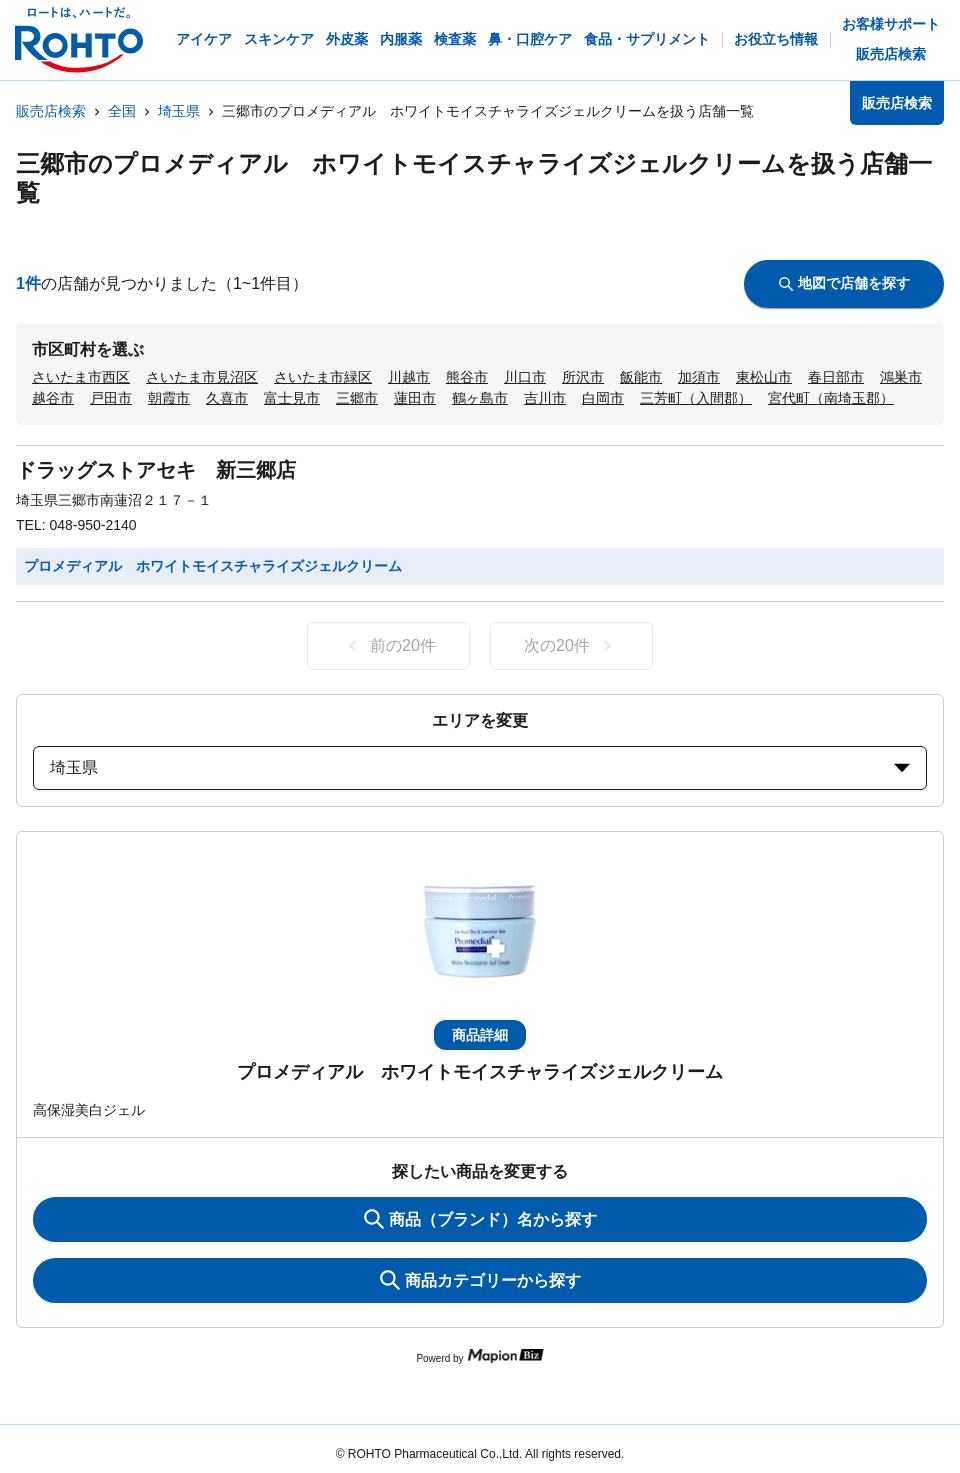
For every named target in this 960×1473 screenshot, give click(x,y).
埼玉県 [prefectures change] (480, 767)
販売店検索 (51, 111)
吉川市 (545, 398)
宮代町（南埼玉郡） (831, 398)
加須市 (699, 377)
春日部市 (836, 377)
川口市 (525, 377)
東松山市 (764, 377)
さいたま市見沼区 (202, 377)
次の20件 (571, 646)
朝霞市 (169, 398)
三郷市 (357, 398)
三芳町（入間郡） (696, 398)
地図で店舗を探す (844, 283)
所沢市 (583, 377)
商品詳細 (480, 1035)
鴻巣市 (901, 377)
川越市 (409, 377)
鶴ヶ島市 (480, 398)
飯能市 (641, 377)
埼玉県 (179, 111)
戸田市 (111, 398)
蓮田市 (415, 398)
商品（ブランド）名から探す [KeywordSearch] (480, 1219)
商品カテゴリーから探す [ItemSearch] (480, 1280)
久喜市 (227, 398)
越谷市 (53, 398)
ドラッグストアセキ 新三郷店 (156, 470)
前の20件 (388, 646)
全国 (122, 111)
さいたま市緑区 (323, 377)
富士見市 (292, 398)
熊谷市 (467, 377)
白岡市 (603, 398)
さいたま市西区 (81, 377)
